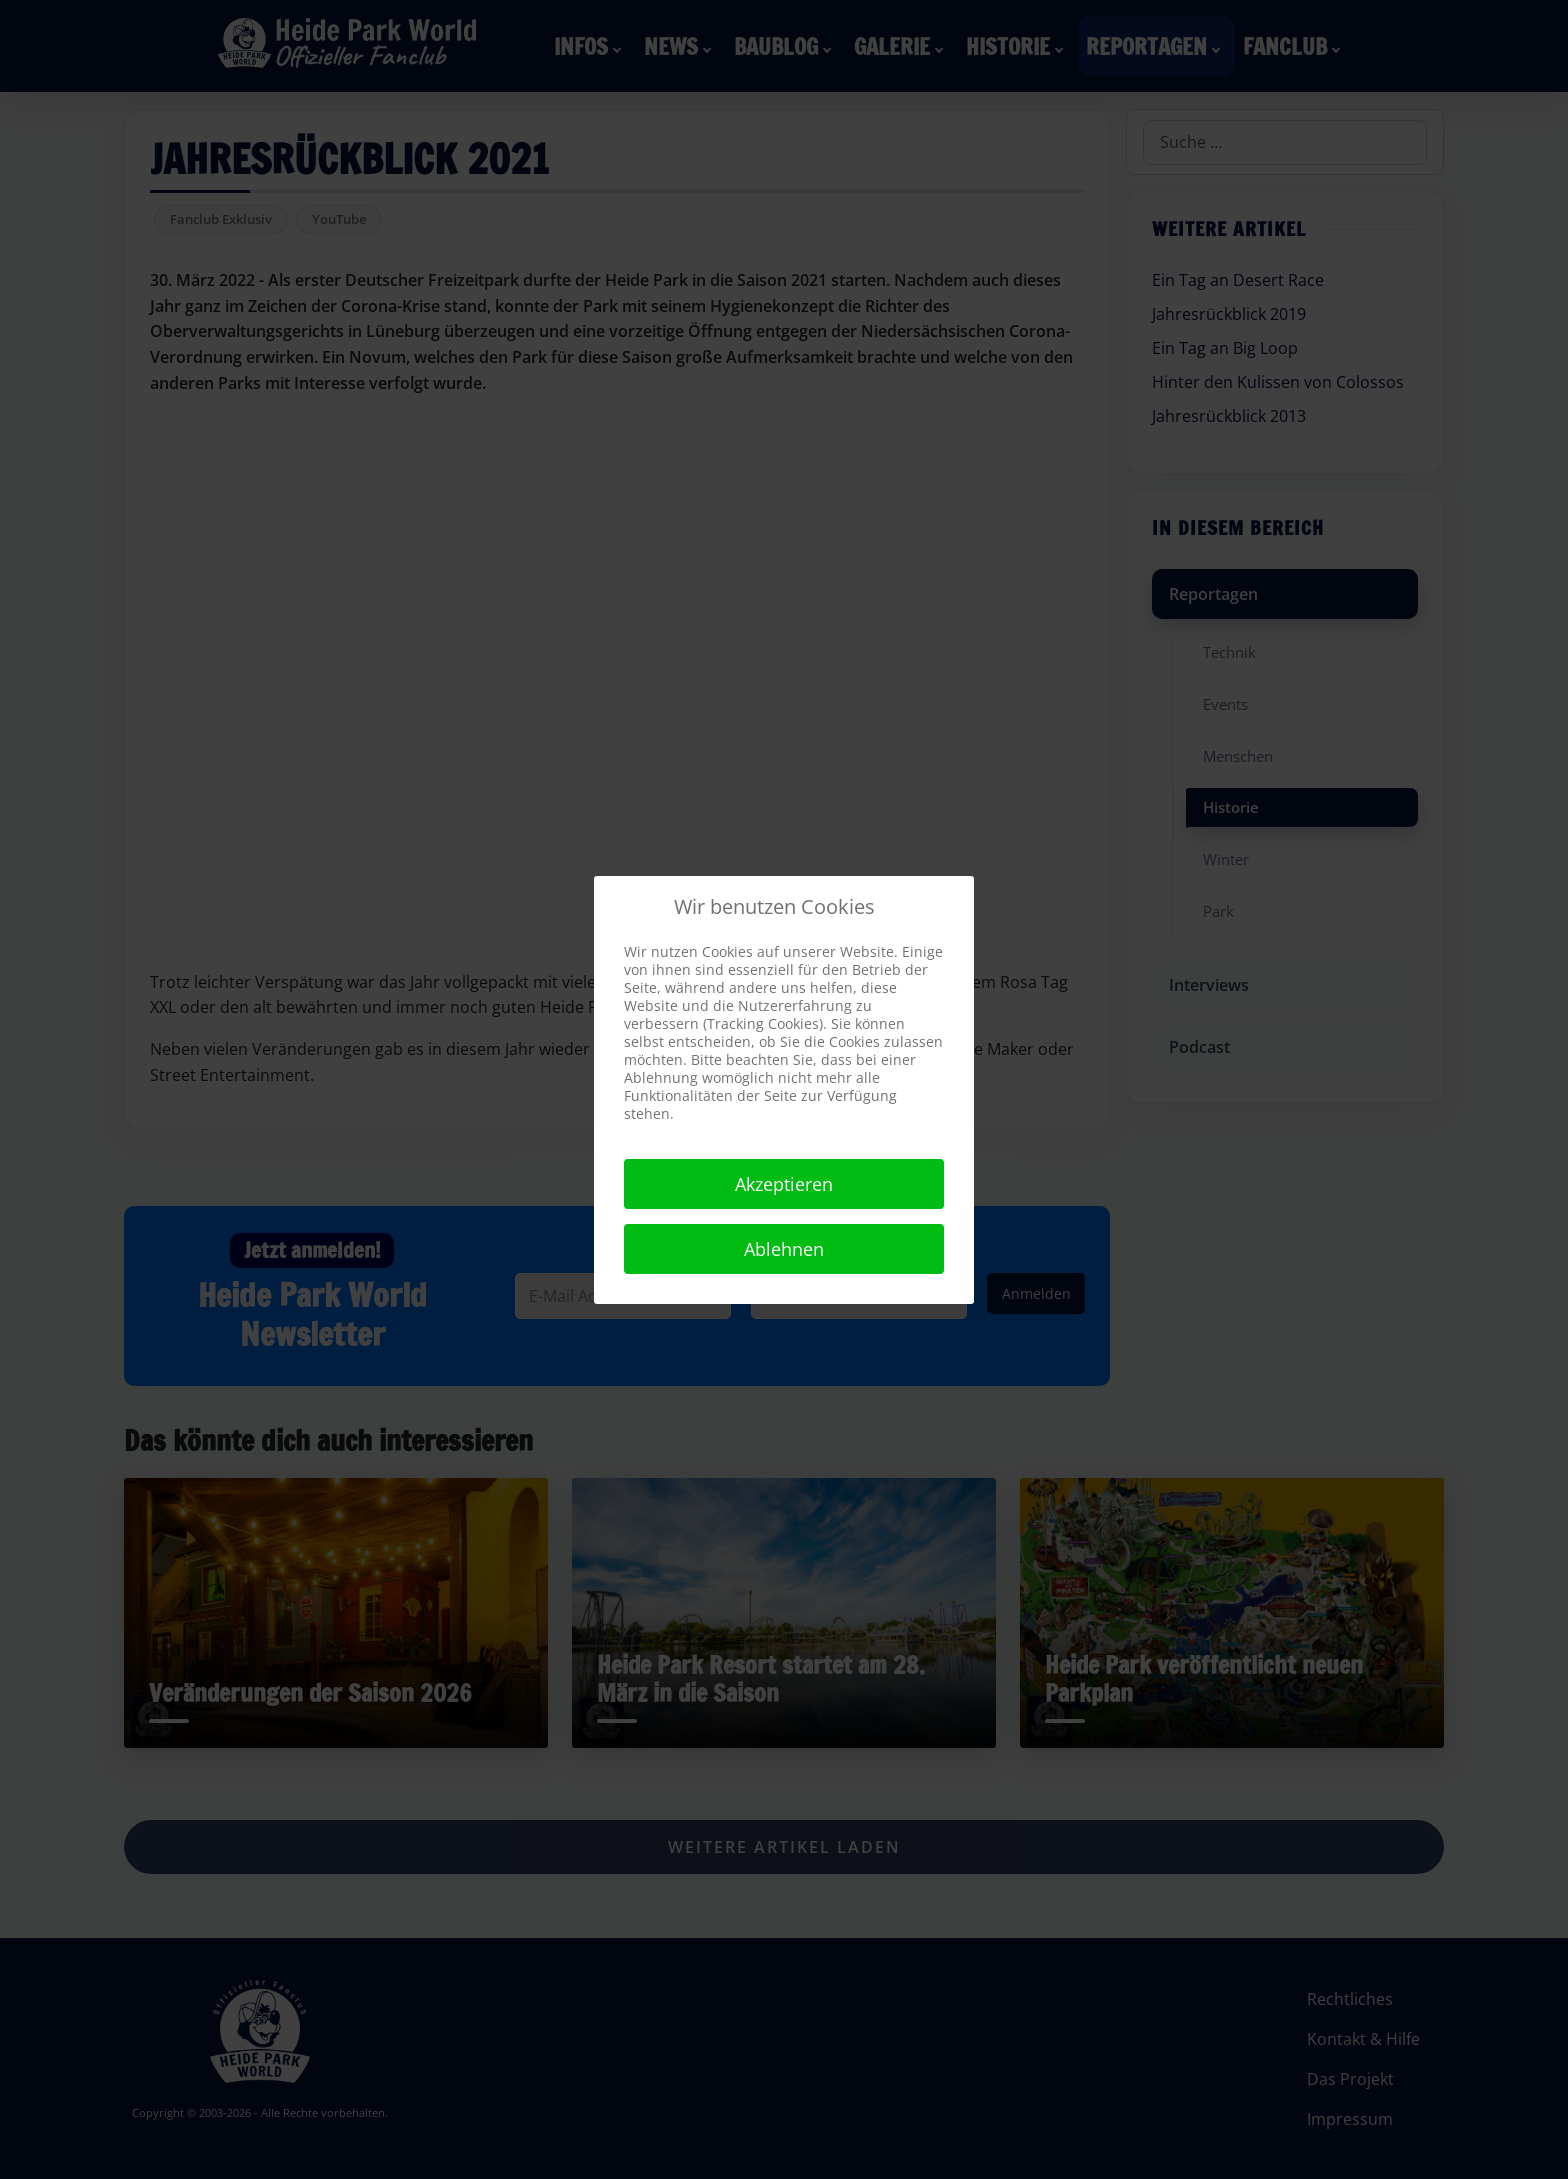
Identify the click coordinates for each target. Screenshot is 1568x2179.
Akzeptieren (784, 1184)
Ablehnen (784, 1249)
